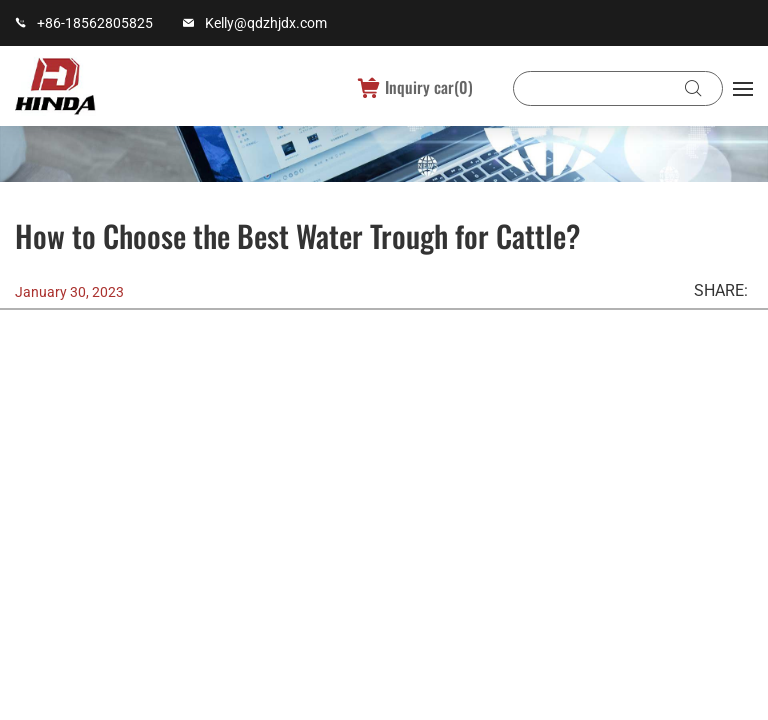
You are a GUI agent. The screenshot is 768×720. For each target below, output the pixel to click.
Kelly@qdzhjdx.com (266, 23)
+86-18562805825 (95, 23)
